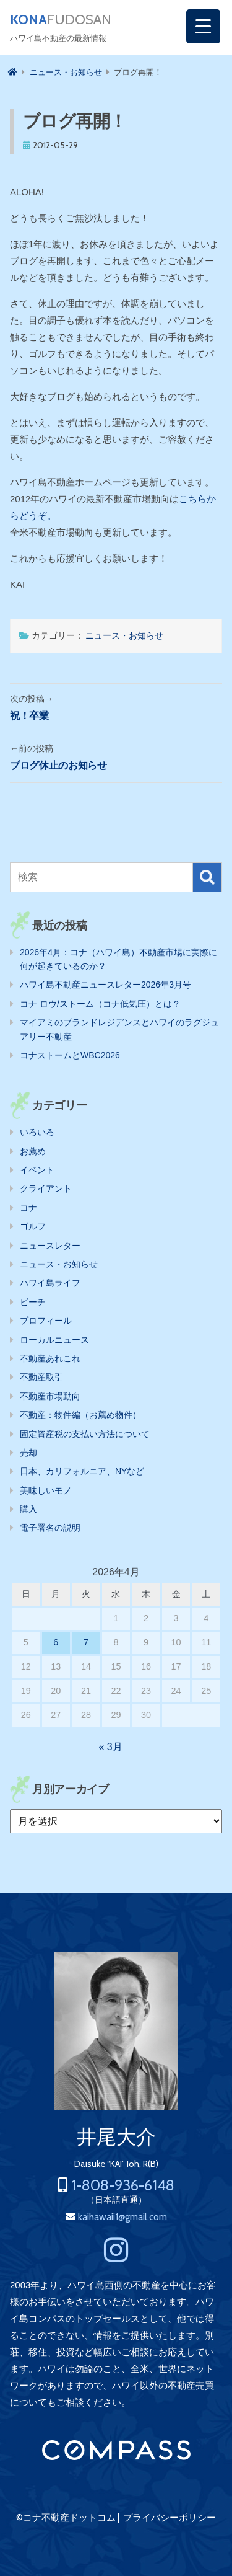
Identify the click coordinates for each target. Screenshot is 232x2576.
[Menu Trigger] (203, 26)
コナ (28, 1208)
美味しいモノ (46, 1490)
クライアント (46, 1188)
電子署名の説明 (50, 1528)
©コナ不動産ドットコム (66, 2517)
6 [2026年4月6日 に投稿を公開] (55, 1642)
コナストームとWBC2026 (70, 1055)
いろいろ (37, 1132)
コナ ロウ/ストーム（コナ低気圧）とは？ (100, 1004)
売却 (28, 1453)
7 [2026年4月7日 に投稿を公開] (86, 1642)
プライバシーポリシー (169, 2517)
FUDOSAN (60, 20)
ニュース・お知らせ (124, 635)
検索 (207, 877)
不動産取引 (41, 1377)
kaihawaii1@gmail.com (122, 2217)
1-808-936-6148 (122, 2185)
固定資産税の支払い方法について (85, 1434)
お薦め (33, 1151)
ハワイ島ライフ (50, 1283)
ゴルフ (33, 1226)
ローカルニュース (54, 1340)
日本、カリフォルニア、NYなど (82, 1471)
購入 (28, 1509)
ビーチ (33, 1302)
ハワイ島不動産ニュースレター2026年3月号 (105, 984)
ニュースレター (50, 1245)
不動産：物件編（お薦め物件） (80, 1415)
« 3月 (110, 1747)
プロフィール (46, 1321)
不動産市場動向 (50, 1396)
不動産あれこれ (50, 1358)
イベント (37, 1170)
